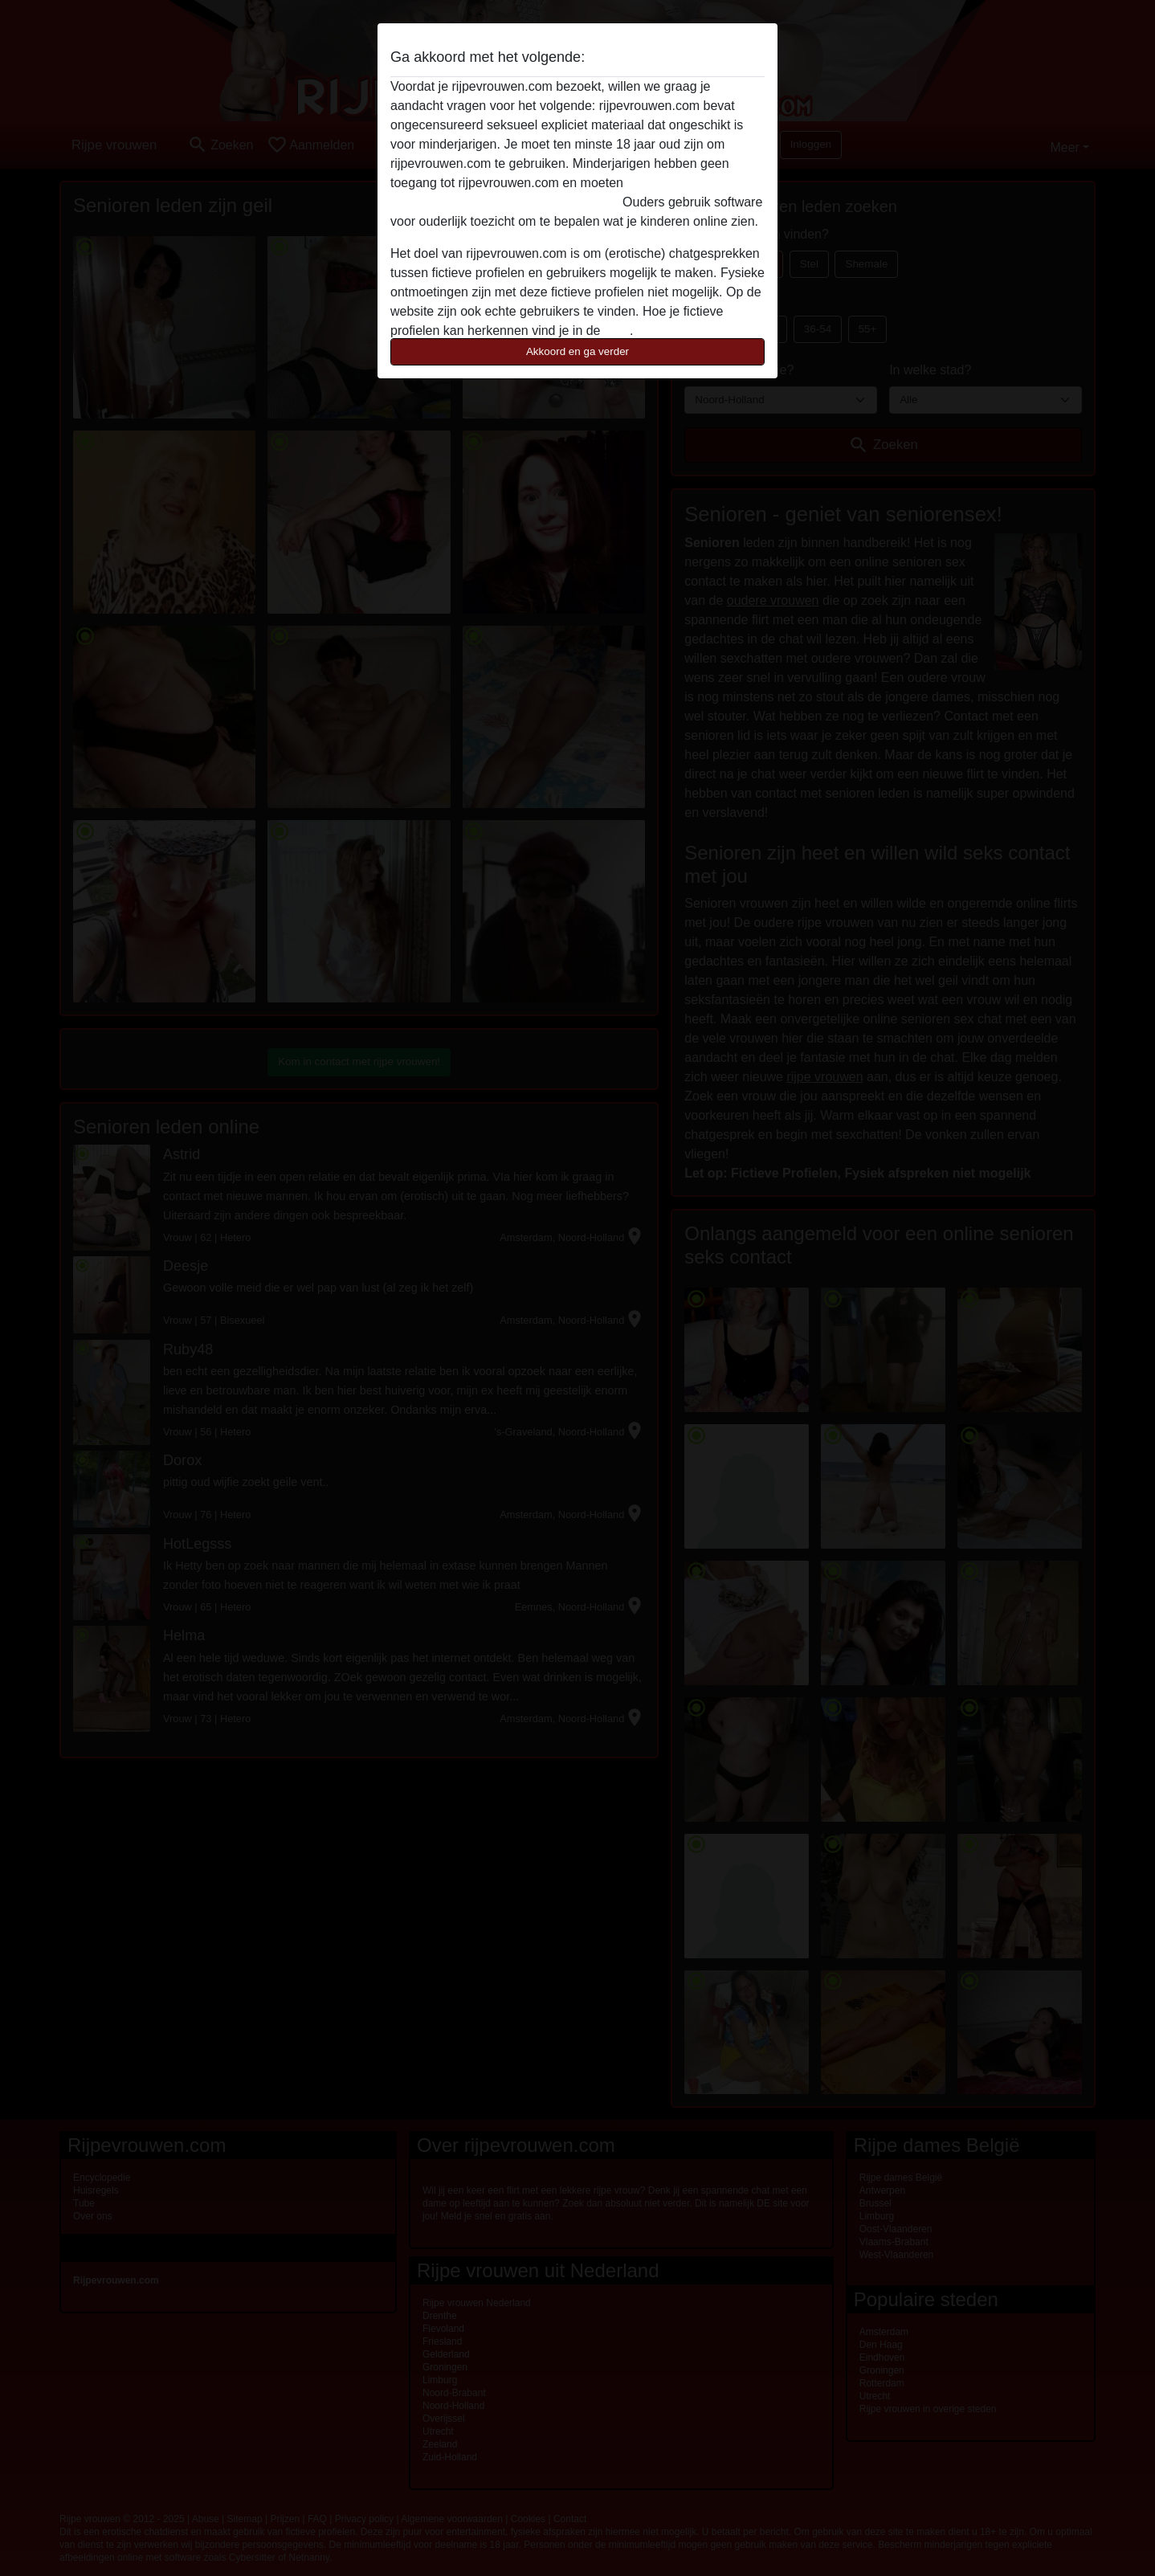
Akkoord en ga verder (577, 351)
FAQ (617, 330)
